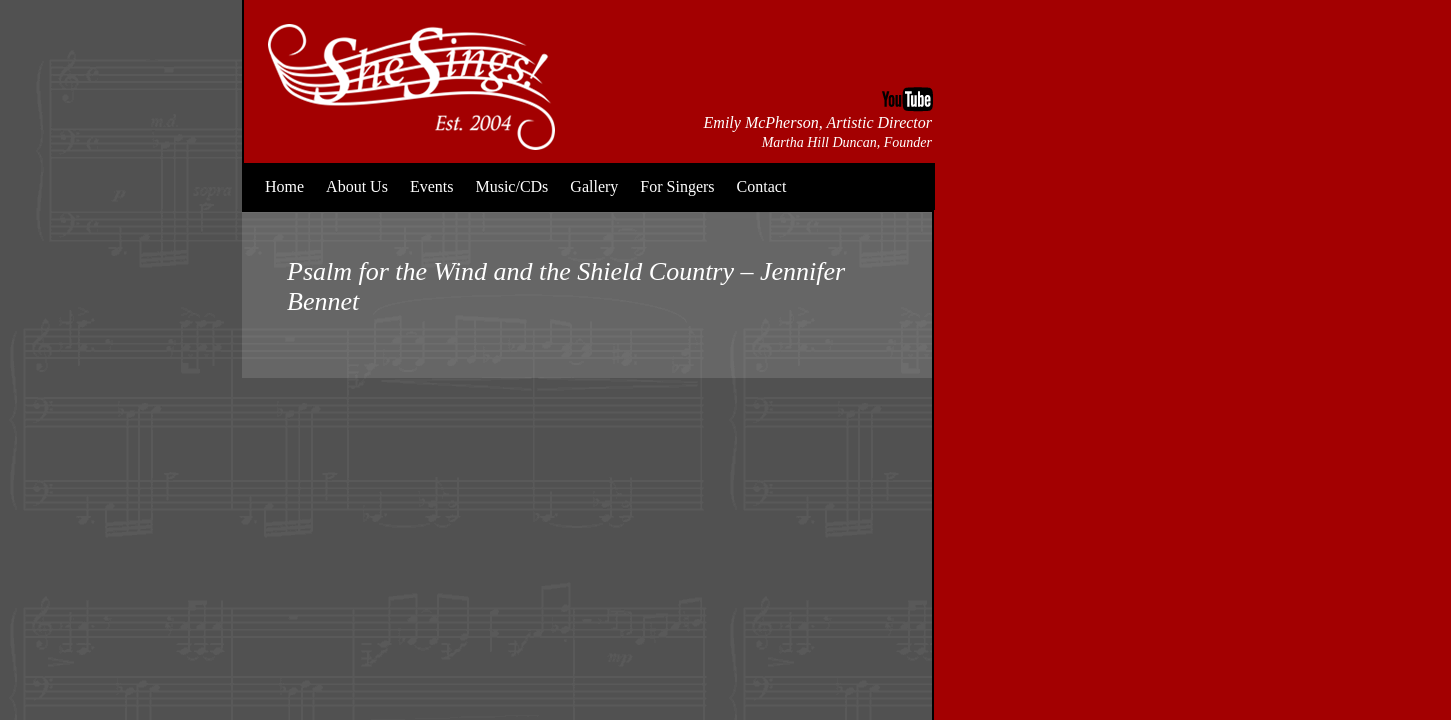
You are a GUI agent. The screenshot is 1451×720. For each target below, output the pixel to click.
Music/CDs (511, 186)
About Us (357, 186)
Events (432, 186)
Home (284, 186)
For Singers (677, 186)
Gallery (594, 186)
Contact (762, 186)
